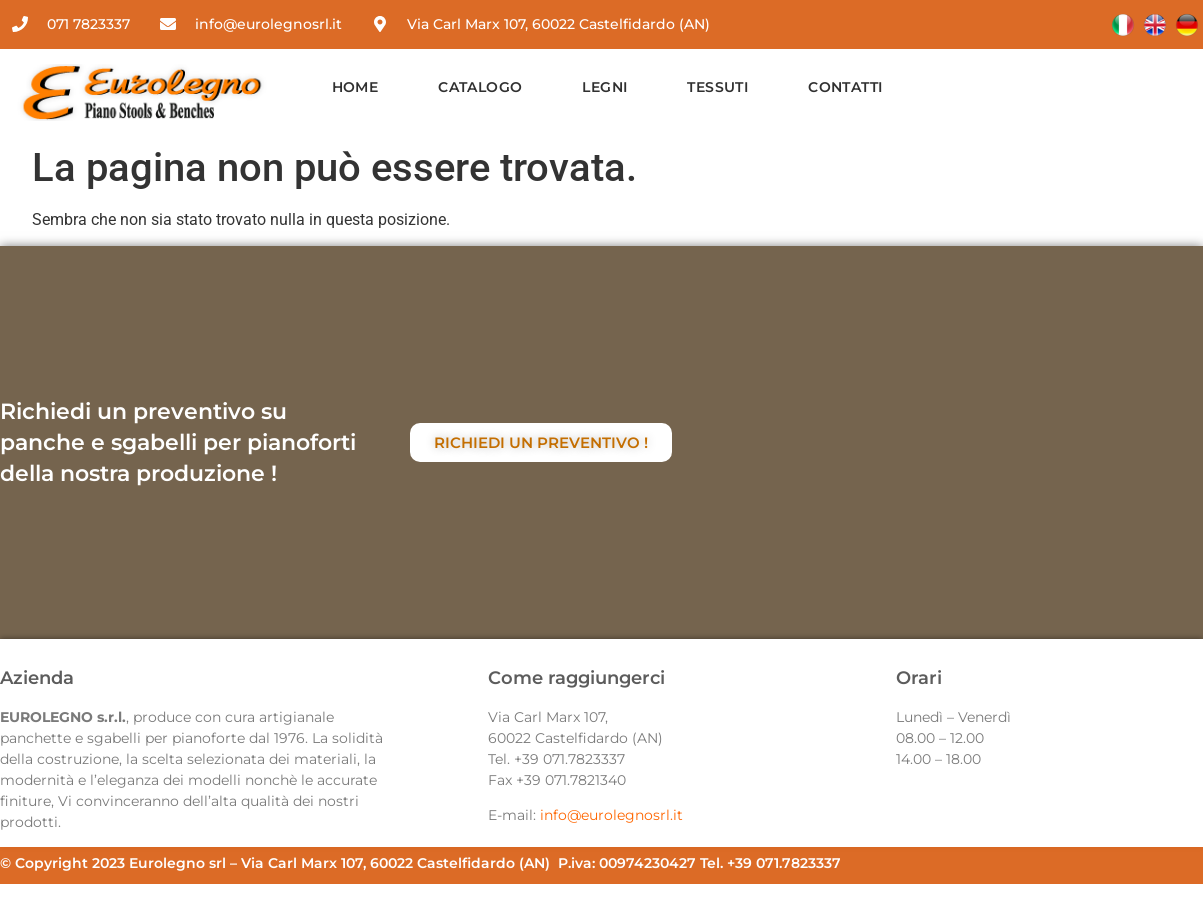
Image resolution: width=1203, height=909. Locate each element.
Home (355, 87)
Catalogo (480, 87)
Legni (604, 87)
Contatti (845, 87)
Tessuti (717, 87)
